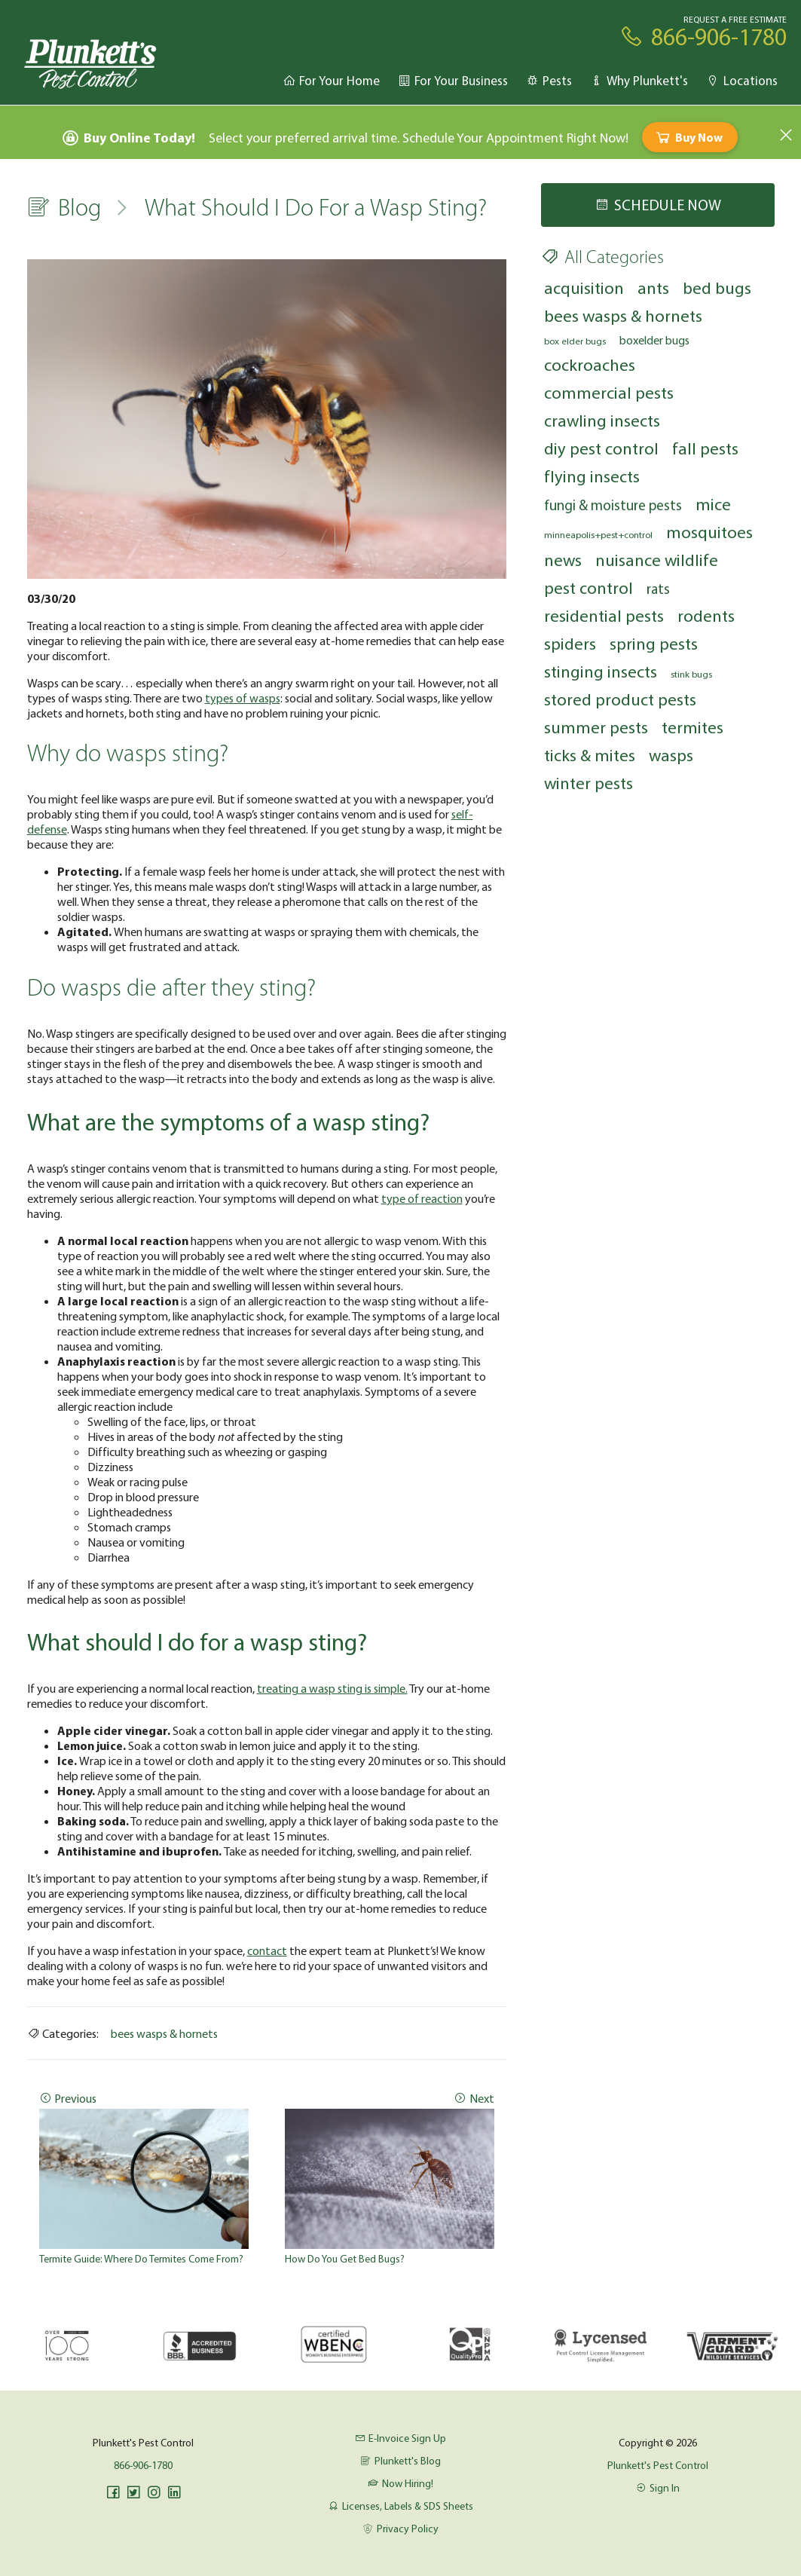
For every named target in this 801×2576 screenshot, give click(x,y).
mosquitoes (709, 532)
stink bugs (691, 674)
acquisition (584, 287)
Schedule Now (658, 204)
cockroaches (589, 364)
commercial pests (609, 392)
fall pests (705, 448)
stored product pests (620, 699)
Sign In (658, 2488)
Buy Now (688, 137)
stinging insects (600, 671)
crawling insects (602, 420)
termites (692, 727)
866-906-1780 (143, 2465)
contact (267, 1950)
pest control (588, 587)
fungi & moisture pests (613, 505)
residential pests (604, 615)
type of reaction (422, 1198)
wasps (671, 755)
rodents (706, 615)
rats (658, 589)
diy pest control (601, 448)
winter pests (588, 783)
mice (713, 504)
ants (653, 287)
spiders (570, 643)
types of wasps (242, 697)
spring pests (654, 643)
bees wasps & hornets (164, 2033)
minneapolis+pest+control (598, 534)
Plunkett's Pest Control (657, 2465)
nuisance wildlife (656, 560)
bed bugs (717, 287)
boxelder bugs (654, 339)
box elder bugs (575, 341)
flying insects (592, 476)
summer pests (596, 727)
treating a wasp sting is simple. (332, 1688)
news (563, 560)
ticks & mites (589, 755)
